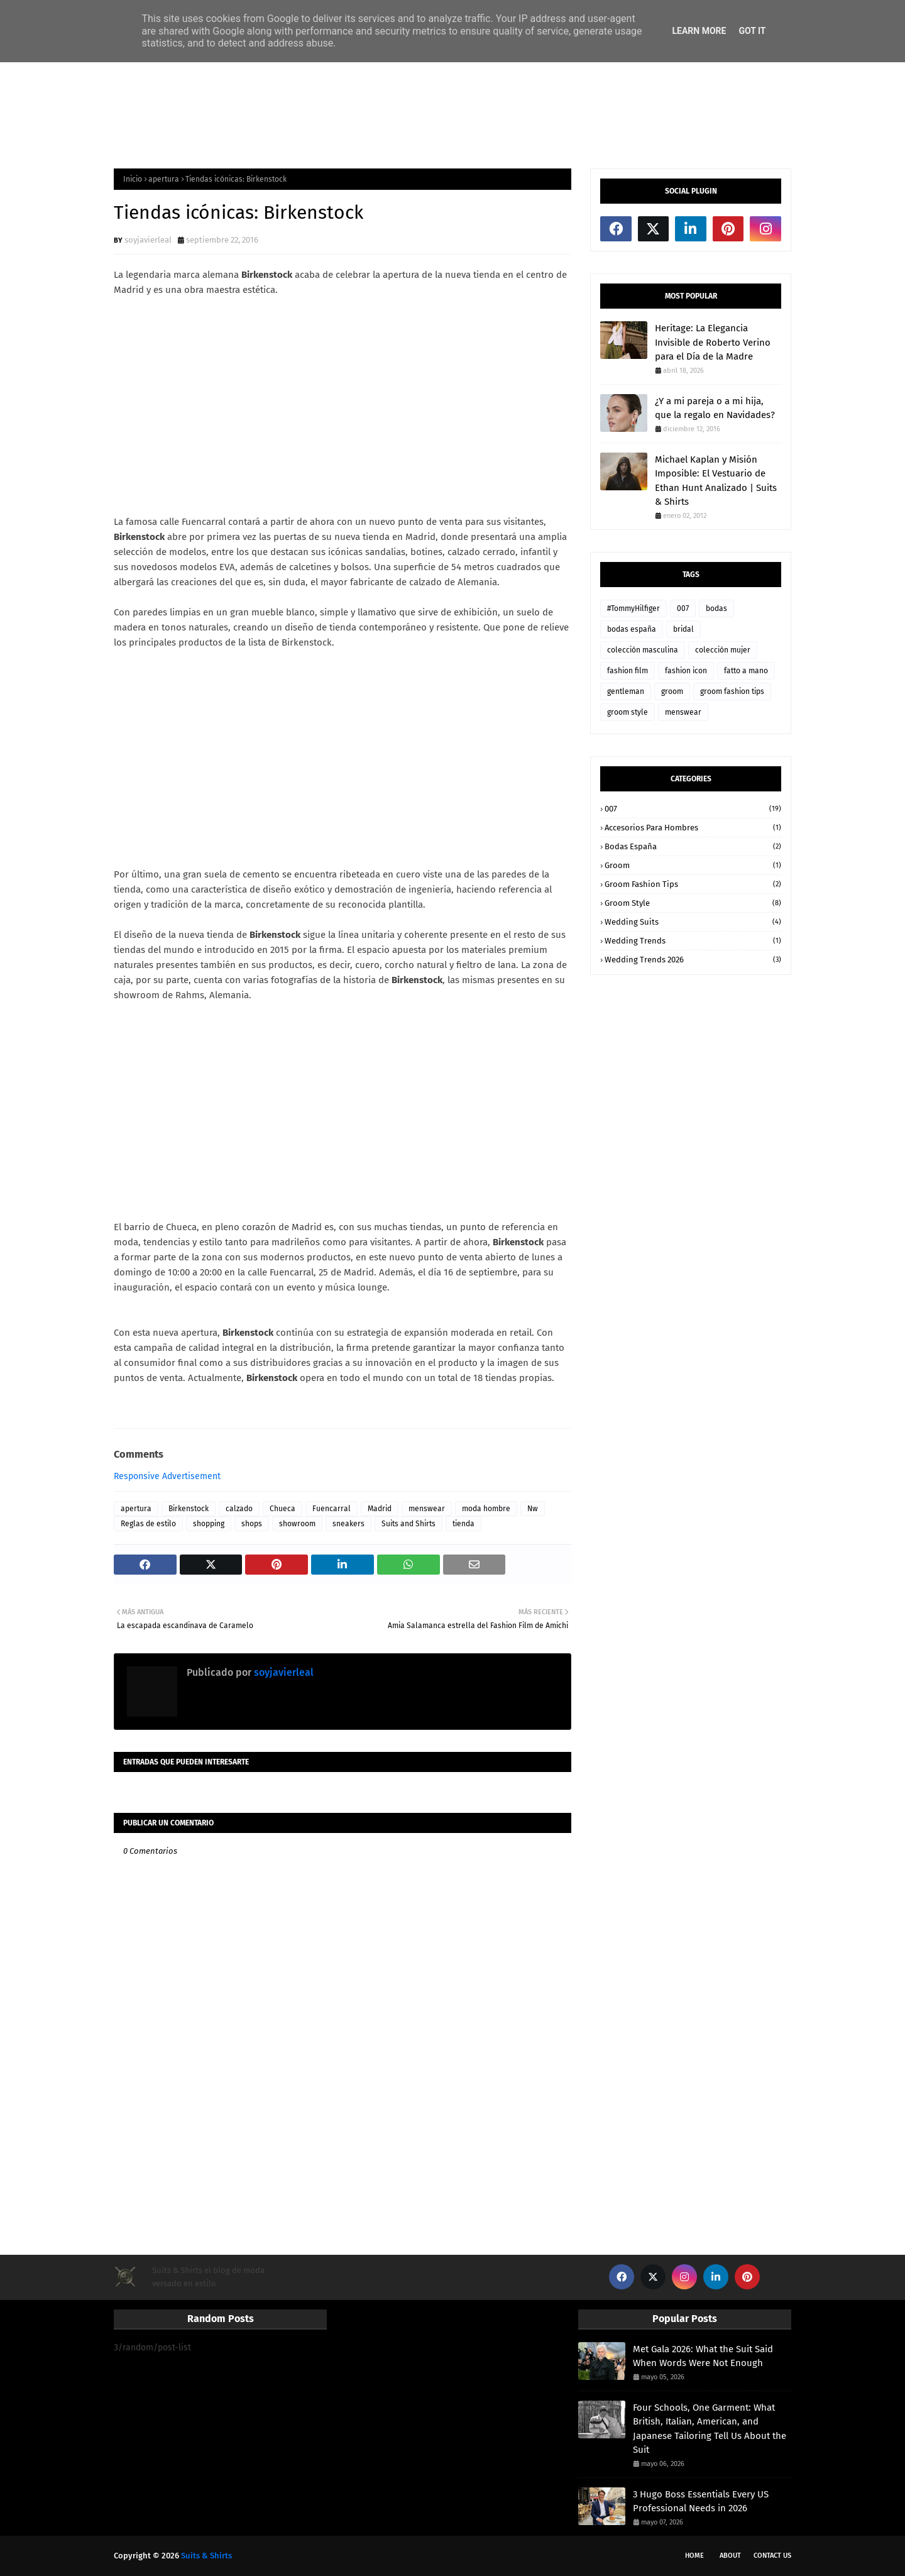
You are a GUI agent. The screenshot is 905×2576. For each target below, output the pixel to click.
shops (251, 1523)
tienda (463, 1523)
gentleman (625, 691)
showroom (297, 1523)
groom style (627, 712)
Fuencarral (331, 1508)
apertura (163, 179)
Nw (532, 1508)
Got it (751, 31)
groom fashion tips (732, 691)
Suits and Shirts (408, 1523)
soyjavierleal (148, 240)
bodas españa (631, 629)
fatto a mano (746, 670)
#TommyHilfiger (633, 608)
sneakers (348, 1523)
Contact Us (772, 2555)
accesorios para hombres (693, 827)
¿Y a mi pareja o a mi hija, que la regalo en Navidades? (715, 408)
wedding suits (693, 922)
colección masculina (642, 650)
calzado (239, 1508)
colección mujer (722, 650)
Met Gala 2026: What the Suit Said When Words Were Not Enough (703, 2356)
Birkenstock (188, 1508)
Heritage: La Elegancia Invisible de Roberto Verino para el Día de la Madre (713, 342)
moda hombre (486, 1508)
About (730, 2555)
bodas (716, 608)
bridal (683, 629)
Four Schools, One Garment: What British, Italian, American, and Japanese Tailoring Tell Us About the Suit (709, 2429)
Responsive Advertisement (167, 1476)
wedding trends (693, 940)
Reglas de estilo (148, 1523)
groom (672, 691)
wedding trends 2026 (693, 959)
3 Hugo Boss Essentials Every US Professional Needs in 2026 (701, 2501)
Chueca (282, 1508)
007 (683, 608)
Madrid (380, 1508)
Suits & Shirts (206, 2555)
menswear (427, 1508)
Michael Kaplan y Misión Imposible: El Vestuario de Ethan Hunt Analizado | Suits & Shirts (716, 481)
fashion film (627, 670)
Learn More (699, 31)
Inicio (132, 179)
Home (694, 2555)
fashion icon (686, 670)
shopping (208, 1523)
